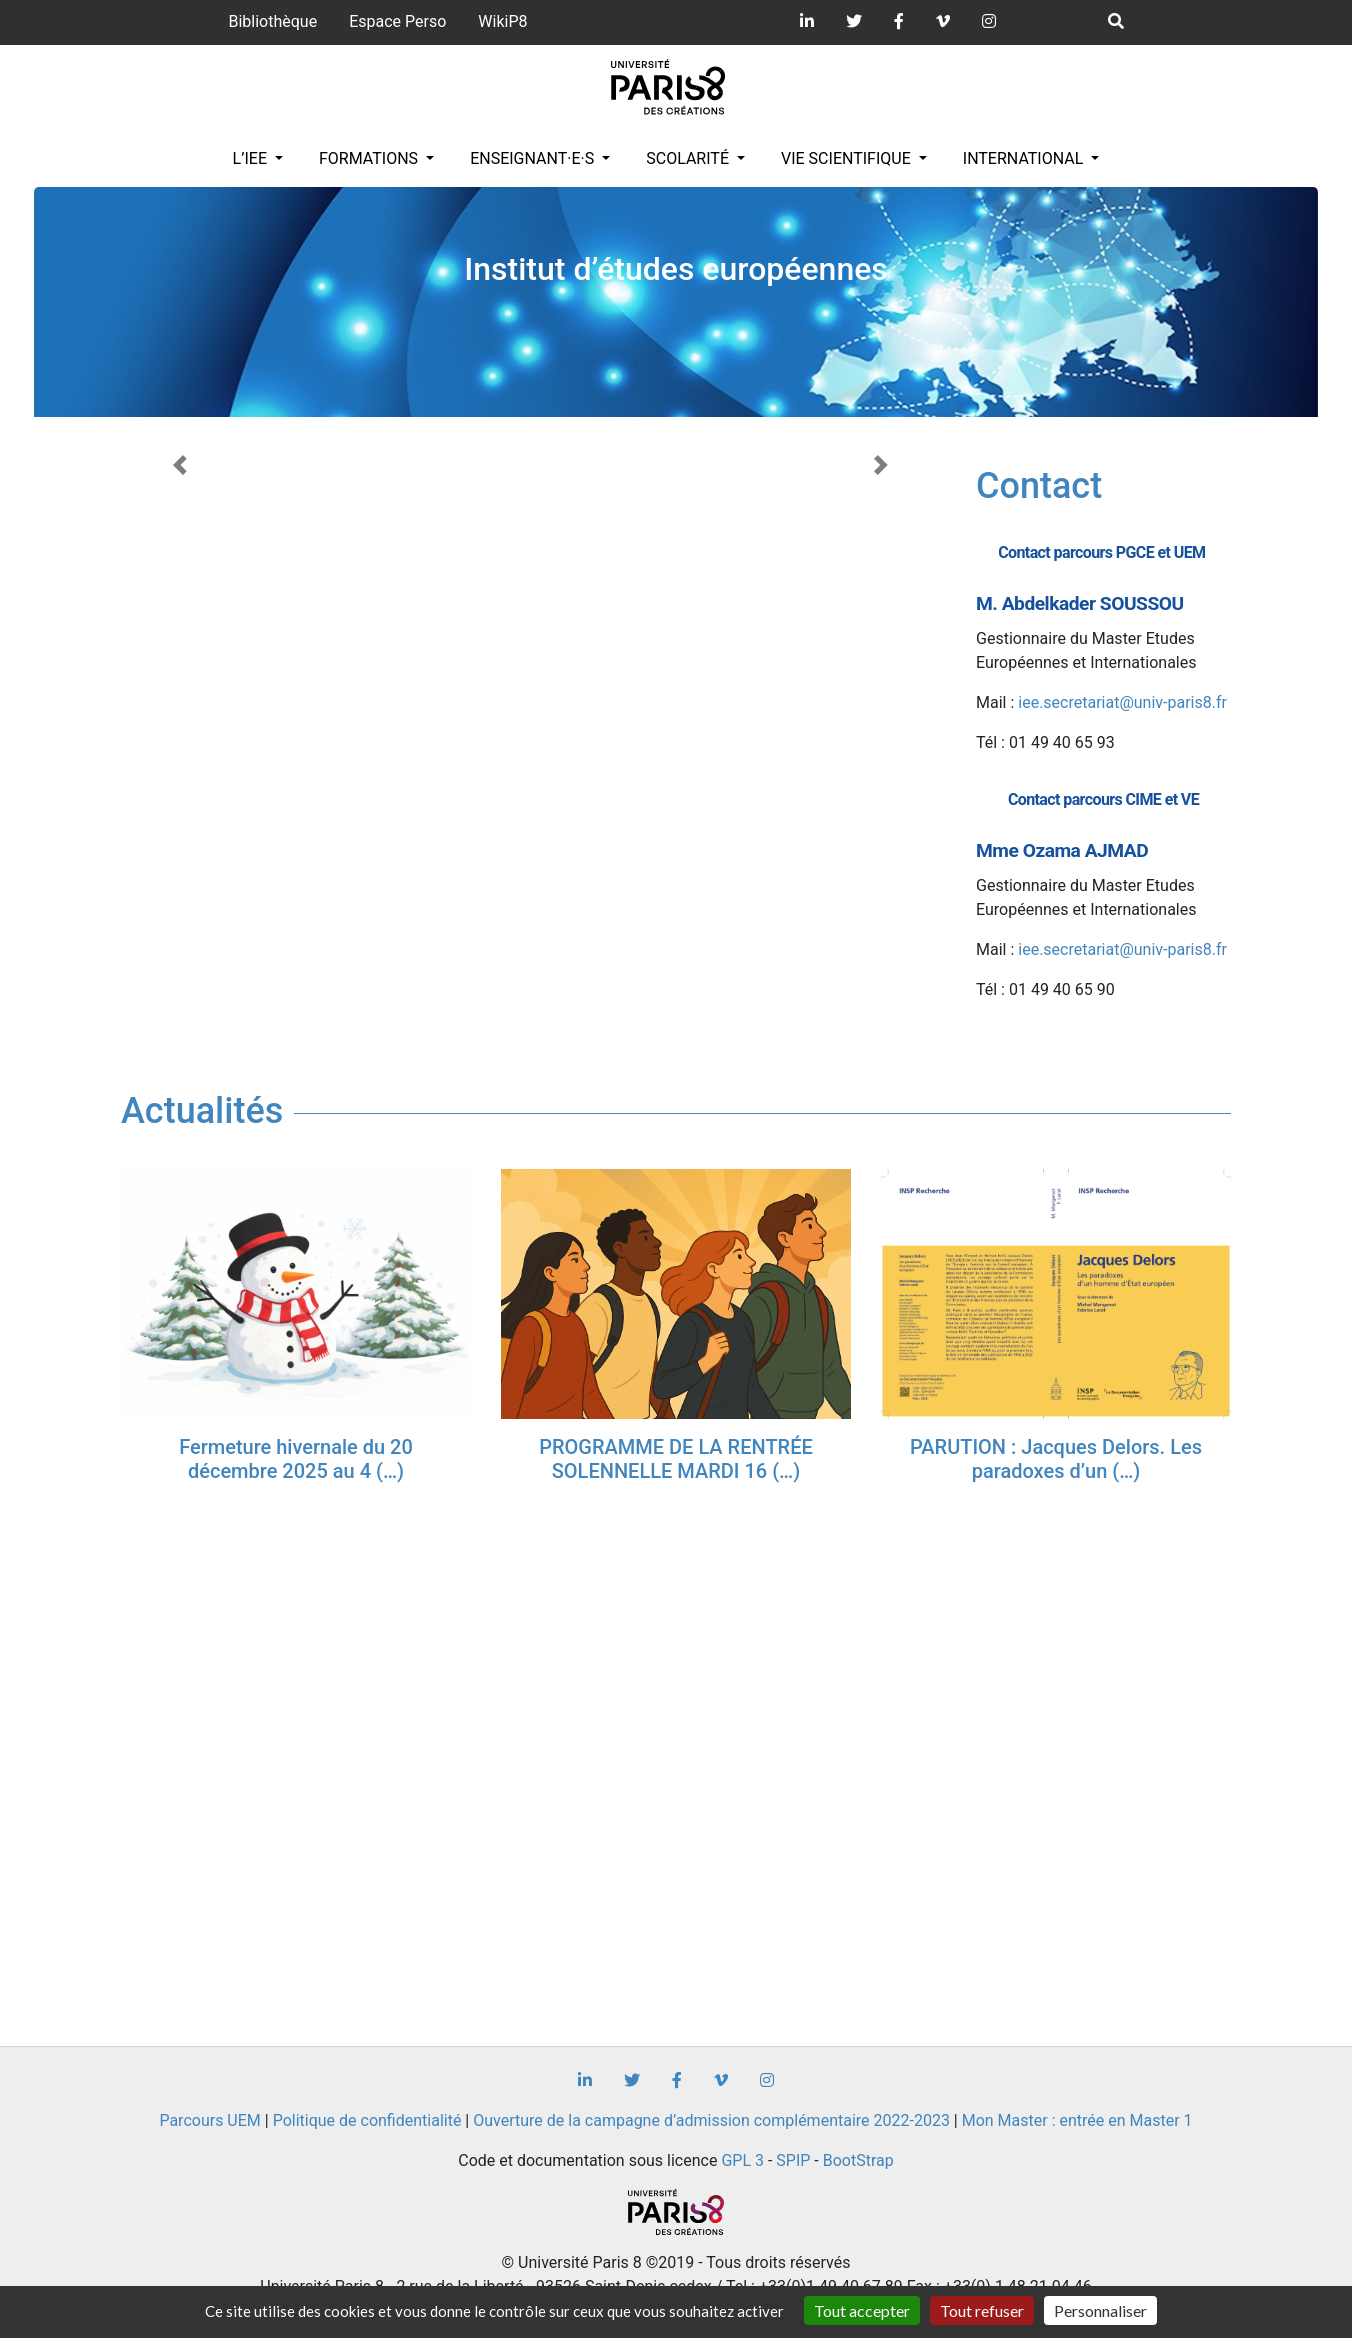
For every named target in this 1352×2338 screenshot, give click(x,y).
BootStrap (858, 2160)
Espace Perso (397, 21)
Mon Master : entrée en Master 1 (1077, 2120)
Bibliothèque (272, 21)
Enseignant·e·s (534, 158)
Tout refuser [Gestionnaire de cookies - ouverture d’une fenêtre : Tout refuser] (982, 2310)
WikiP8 (502, 21)
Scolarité (689, 158)
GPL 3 (742, 2160)
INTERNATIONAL (1025, 158)
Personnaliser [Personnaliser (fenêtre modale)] (1100, 2310)
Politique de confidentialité (367, 2120)
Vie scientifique (848, 158)
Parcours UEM (209, 2120)
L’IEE (252, 158)
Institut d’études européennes (676, 269)
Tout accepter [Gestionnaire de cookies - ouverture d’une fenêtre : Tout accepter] (862, 2310)
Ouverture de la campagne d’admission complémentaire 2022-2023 (711, 2120)
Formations (370, 158)
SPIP (793, 2160)
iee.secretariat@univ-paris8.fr (1122, 702)
